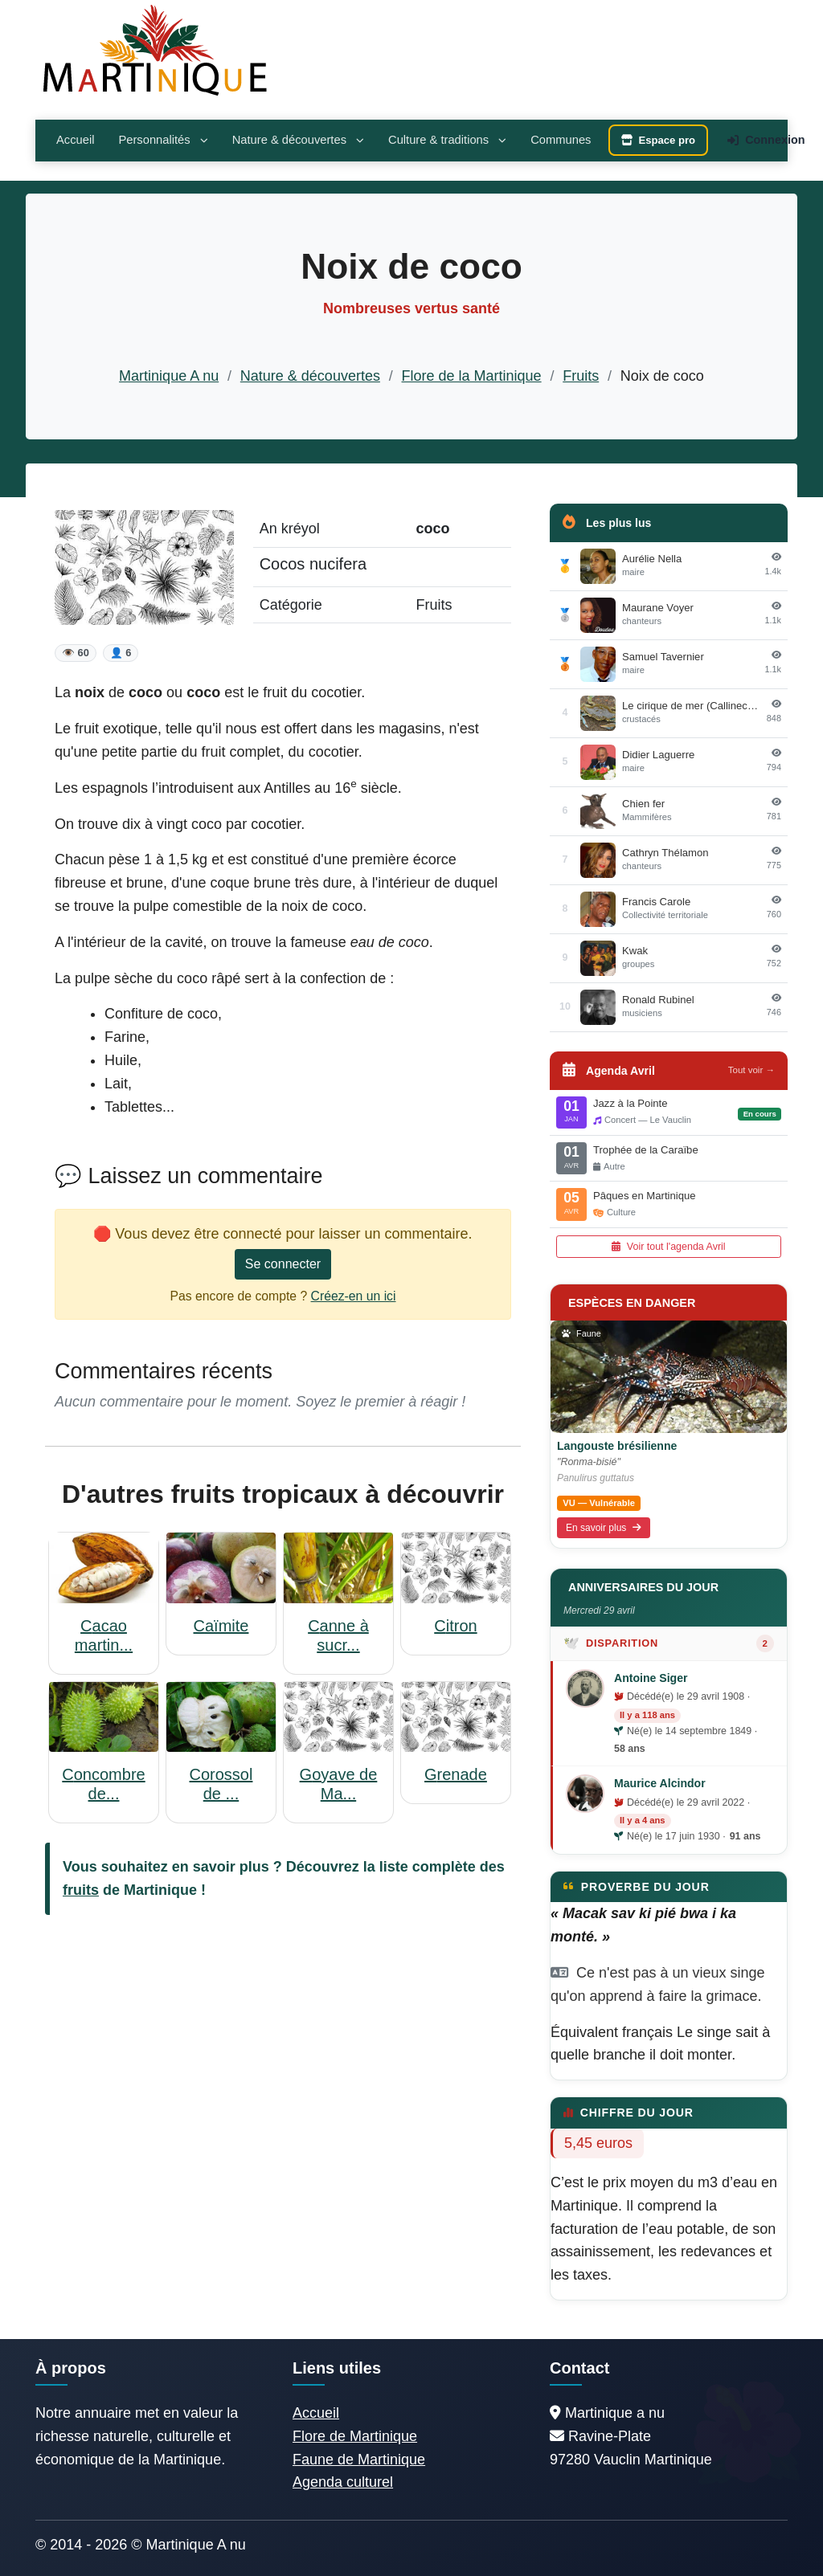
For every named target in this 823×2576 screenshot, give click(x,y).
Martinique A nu (169, 376)
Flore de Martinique (355, 2436)
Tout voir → (751, 1070)
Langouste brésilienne (617, 1445)
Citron (455, 1626)
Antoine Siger (651, 1678)
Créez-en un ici (353, 1296)
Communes (560, 139)
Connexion (766, 139)
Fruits (581, 376)
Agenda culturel (343, 2482)
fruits (81, 1890)
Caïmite (221, 1626)
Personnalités (162, 139)
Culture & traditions (447, 139)
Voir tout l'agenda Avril (668, 1246)
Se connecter (283, 1264)
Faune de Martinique (359, 2459)
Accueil (75, 139)
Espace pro (658, 140)
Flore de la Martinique (472, 376)
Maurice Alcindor (660, 1783)
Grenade (455, 1774)
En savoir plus (603, 1527)
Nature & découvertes (298, 139)
